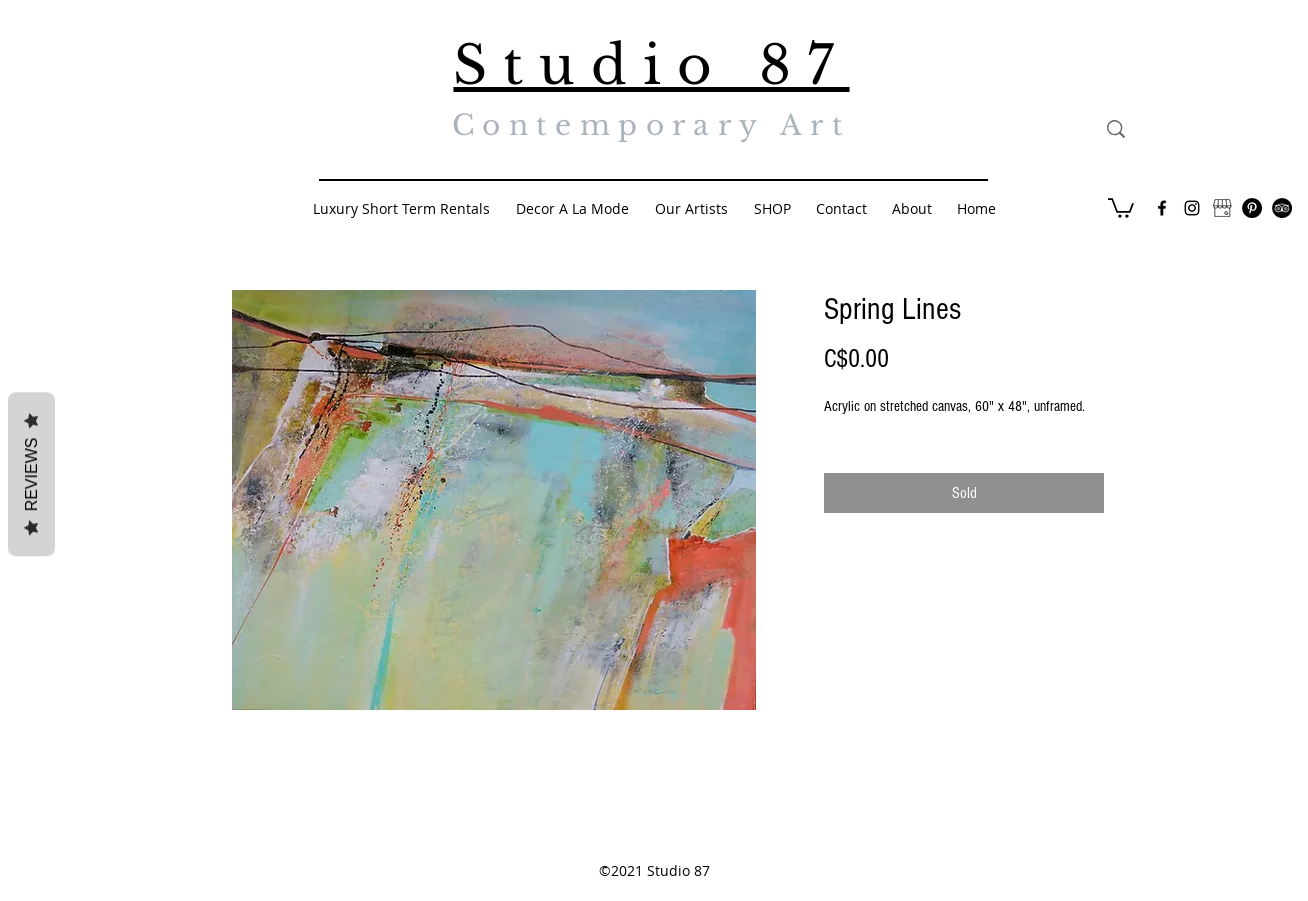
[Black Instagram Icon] (1192, 208)
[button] (1121, 207)
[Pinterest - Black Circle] (1252, 208)
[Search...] (1208, 129)
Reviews (31, 474)
